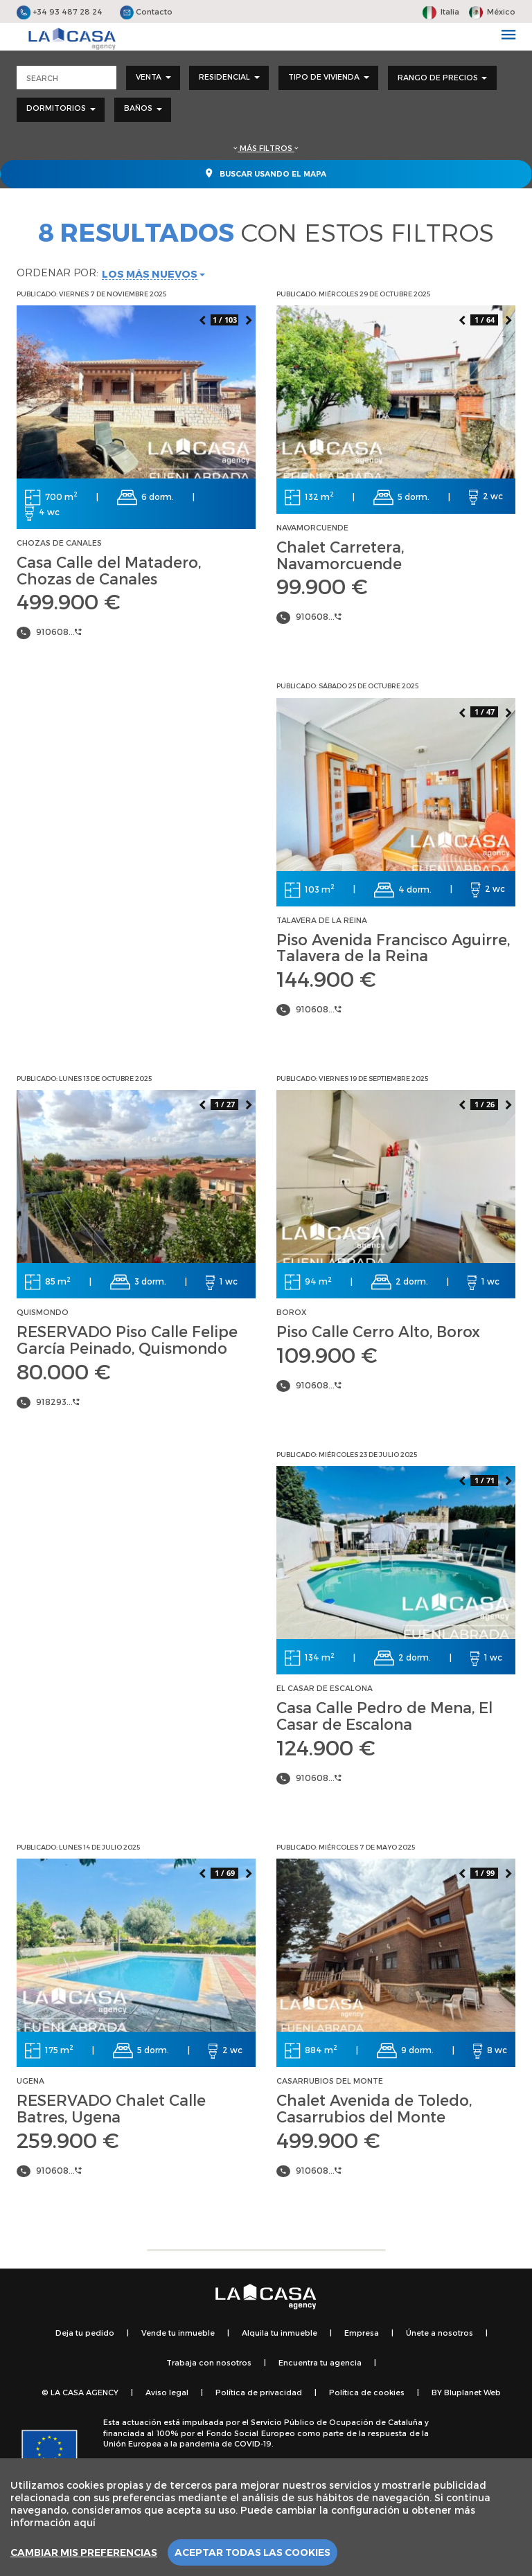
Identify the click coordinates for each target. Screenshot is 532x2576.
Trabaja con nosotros (208, 2362)
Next (248, 319)
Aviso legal (166, 2392)
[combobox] (153, 78)
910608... (59, 631)
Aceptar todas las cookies (252, 2552)
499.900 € (69, 601)
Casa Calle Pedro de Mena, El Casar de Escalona (384, 1715)
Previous (202, 319)
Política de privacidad (258, 2392)
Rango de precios (442, 77)
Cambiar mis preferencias (83, 2552)
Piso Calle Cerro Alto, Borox (378, 1331)
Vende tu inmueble (178, 2332)
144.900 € (326, 978)
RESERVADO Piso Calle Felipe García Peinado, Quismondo (127, 1339)
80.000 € (64, 1371)
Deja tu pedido (84, 2332)
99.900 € (322, 585)
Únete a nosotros (439, 2332)
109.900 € (327, 1354)
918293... (58, 1401)
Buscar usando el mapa (266, 173)
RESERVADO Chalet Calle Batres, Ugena (111, 2108)
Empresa (361, 2332)
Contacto (146, 11)
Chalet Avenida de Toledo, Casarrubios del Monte (374, 2108)
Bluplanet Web (472, 2392)
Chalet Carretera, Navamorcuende (340, 554)
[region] (266, 2517)
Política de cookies (367, 2392)
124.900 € (325, 1747)
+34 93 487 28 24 (60, 11)
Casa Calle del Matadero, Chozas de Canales (109, 570)
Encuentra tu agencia (320, 2362)
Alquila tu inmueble (279, 2332)
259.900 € (68, 2139)
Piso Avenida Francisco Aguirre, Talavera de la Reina (393, 947)
